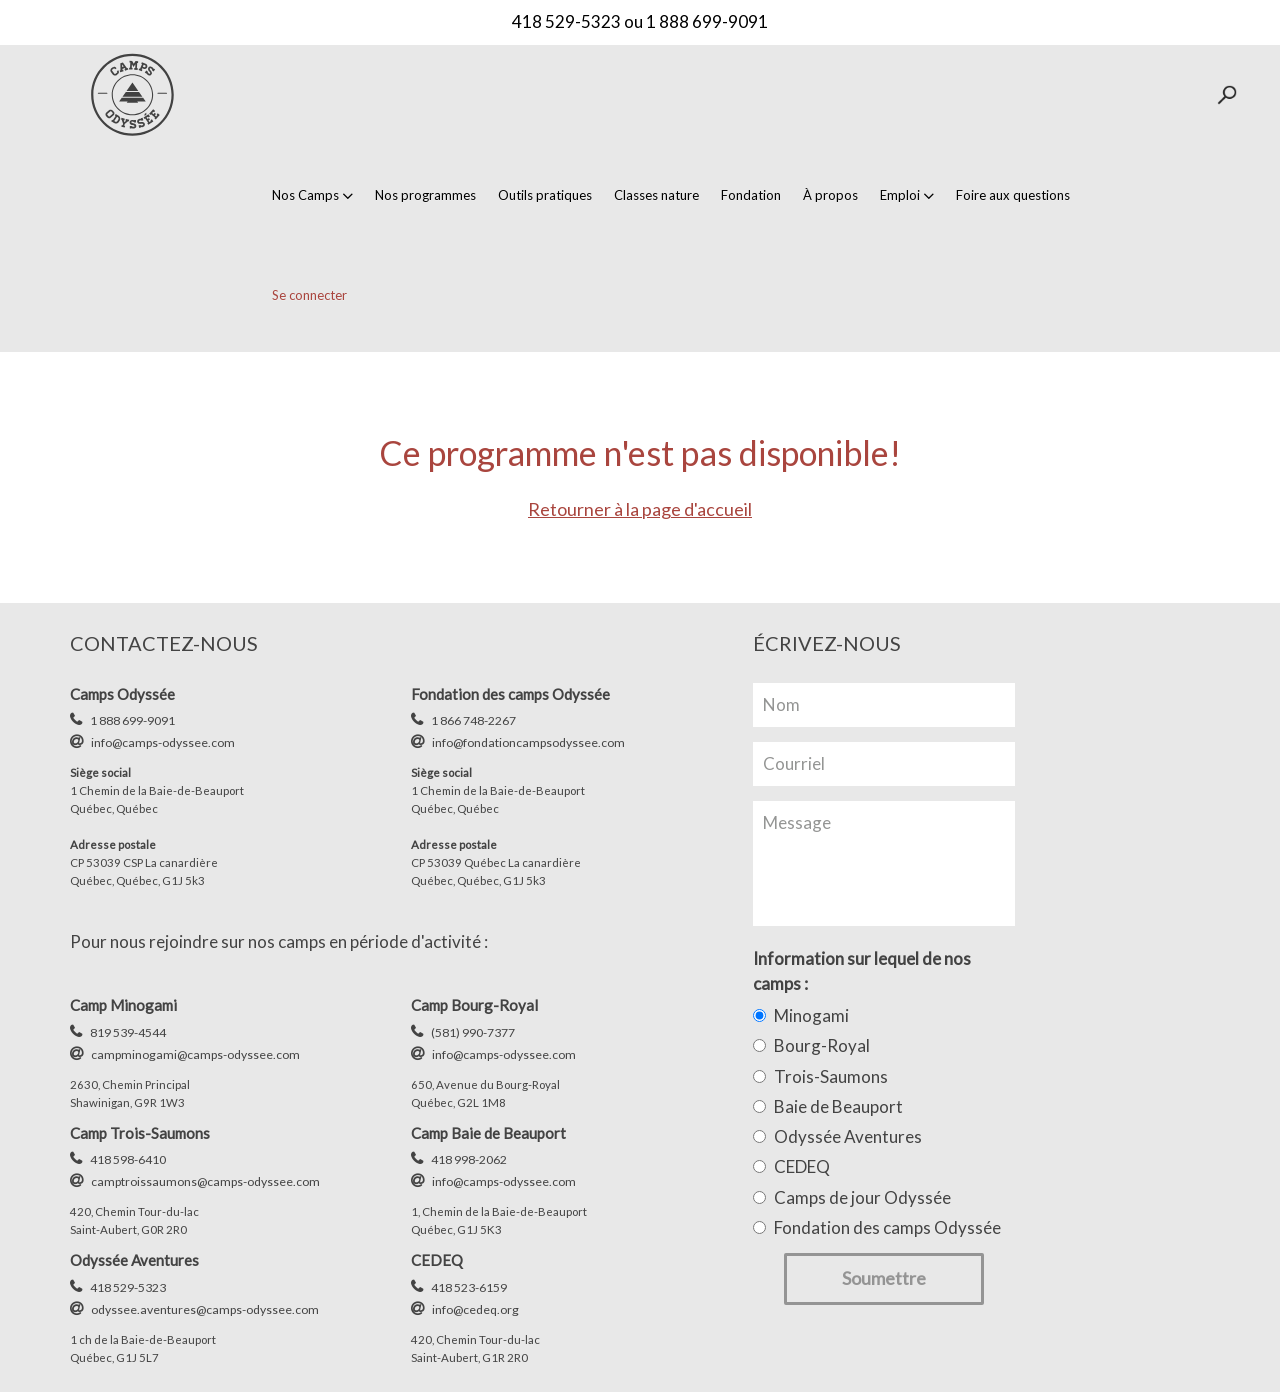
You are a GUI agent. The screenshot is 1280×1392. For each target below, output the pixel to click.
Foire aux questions (1013, 195)
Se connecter (309, 295)
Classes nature (656, 195)
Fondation (751, 195)
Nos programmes (425, 195)
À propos (830, 195)
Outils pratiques (545, 195)
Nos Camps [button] (312, 195)
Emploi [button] (907, 195)
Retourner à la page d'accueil (640, 509)
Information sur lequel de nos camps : (862, 970)
